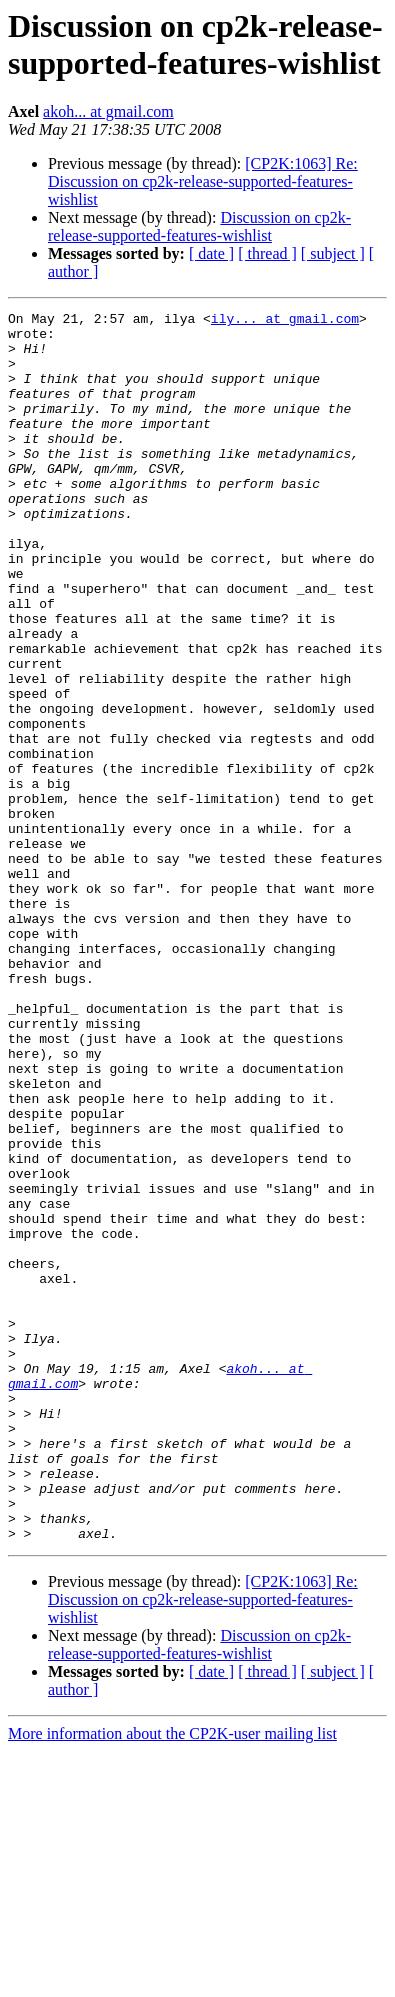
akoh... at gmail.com (108, 111)
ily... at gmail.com (285, 321)
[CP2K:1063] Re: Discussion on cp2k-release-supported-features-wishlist (203, 181)
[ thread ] (267, 253)
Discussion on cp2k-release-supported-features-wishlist (199, 226)
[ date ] (211, 253)
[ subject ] (333, 253)
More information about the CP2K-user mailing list (172, 1979)
